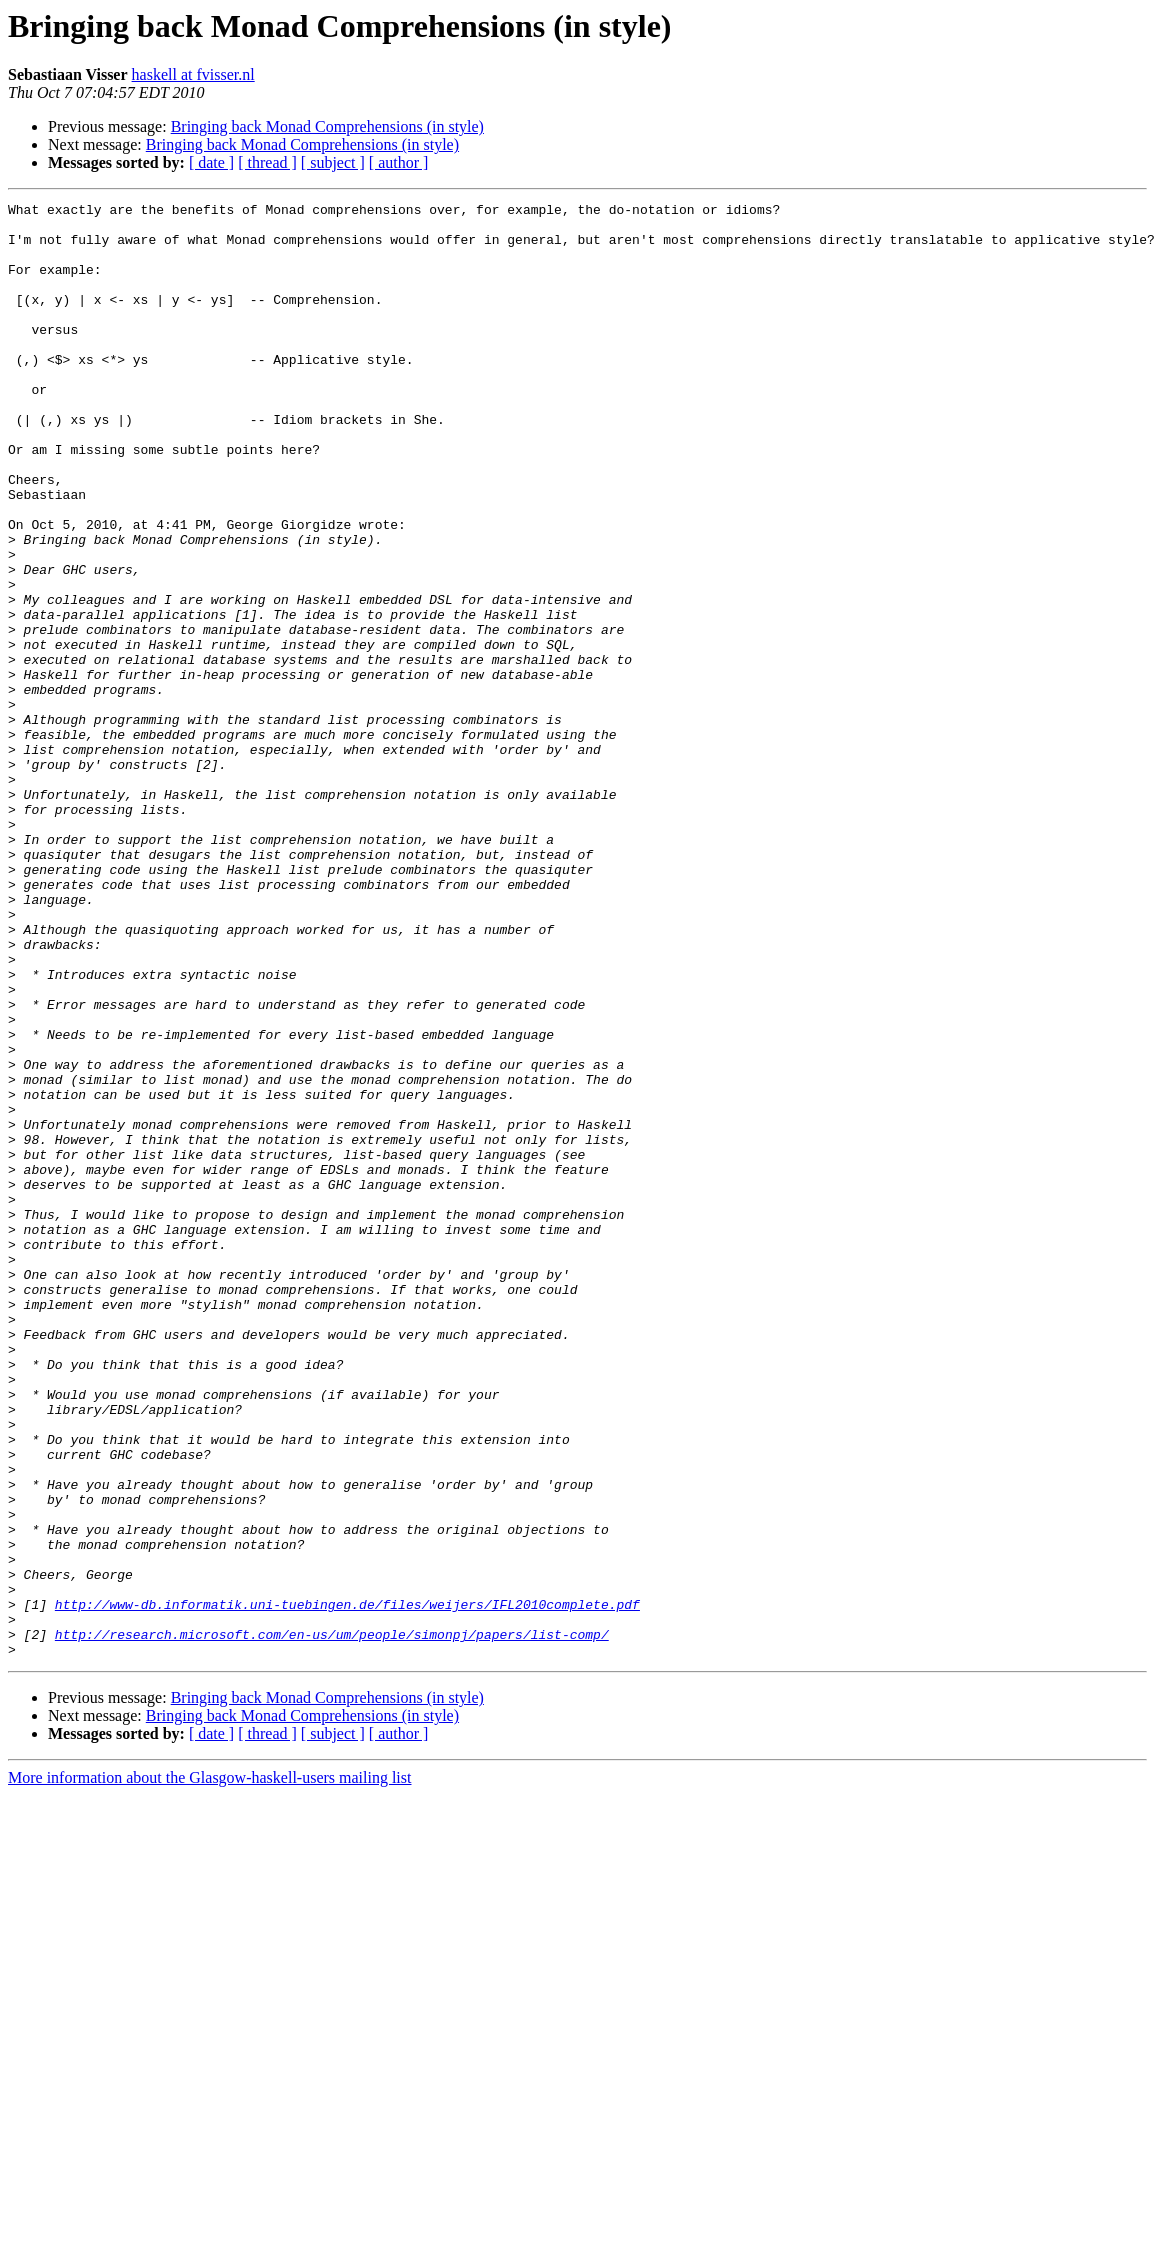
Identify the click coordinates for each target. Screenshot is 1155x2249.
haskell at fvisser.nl (193, 74)
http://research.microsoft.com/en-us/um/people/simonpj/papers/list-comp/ (332, 1922)
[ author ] (399, 162)
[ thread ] (267, 162)
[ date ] (211, 162)
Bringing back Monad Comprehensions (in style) (327, 126)
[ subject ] (333, 162)
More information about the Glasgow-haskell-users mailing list (209, 2068)
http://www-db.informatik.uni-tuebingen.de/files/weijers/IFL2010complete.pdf (347, 1886)
